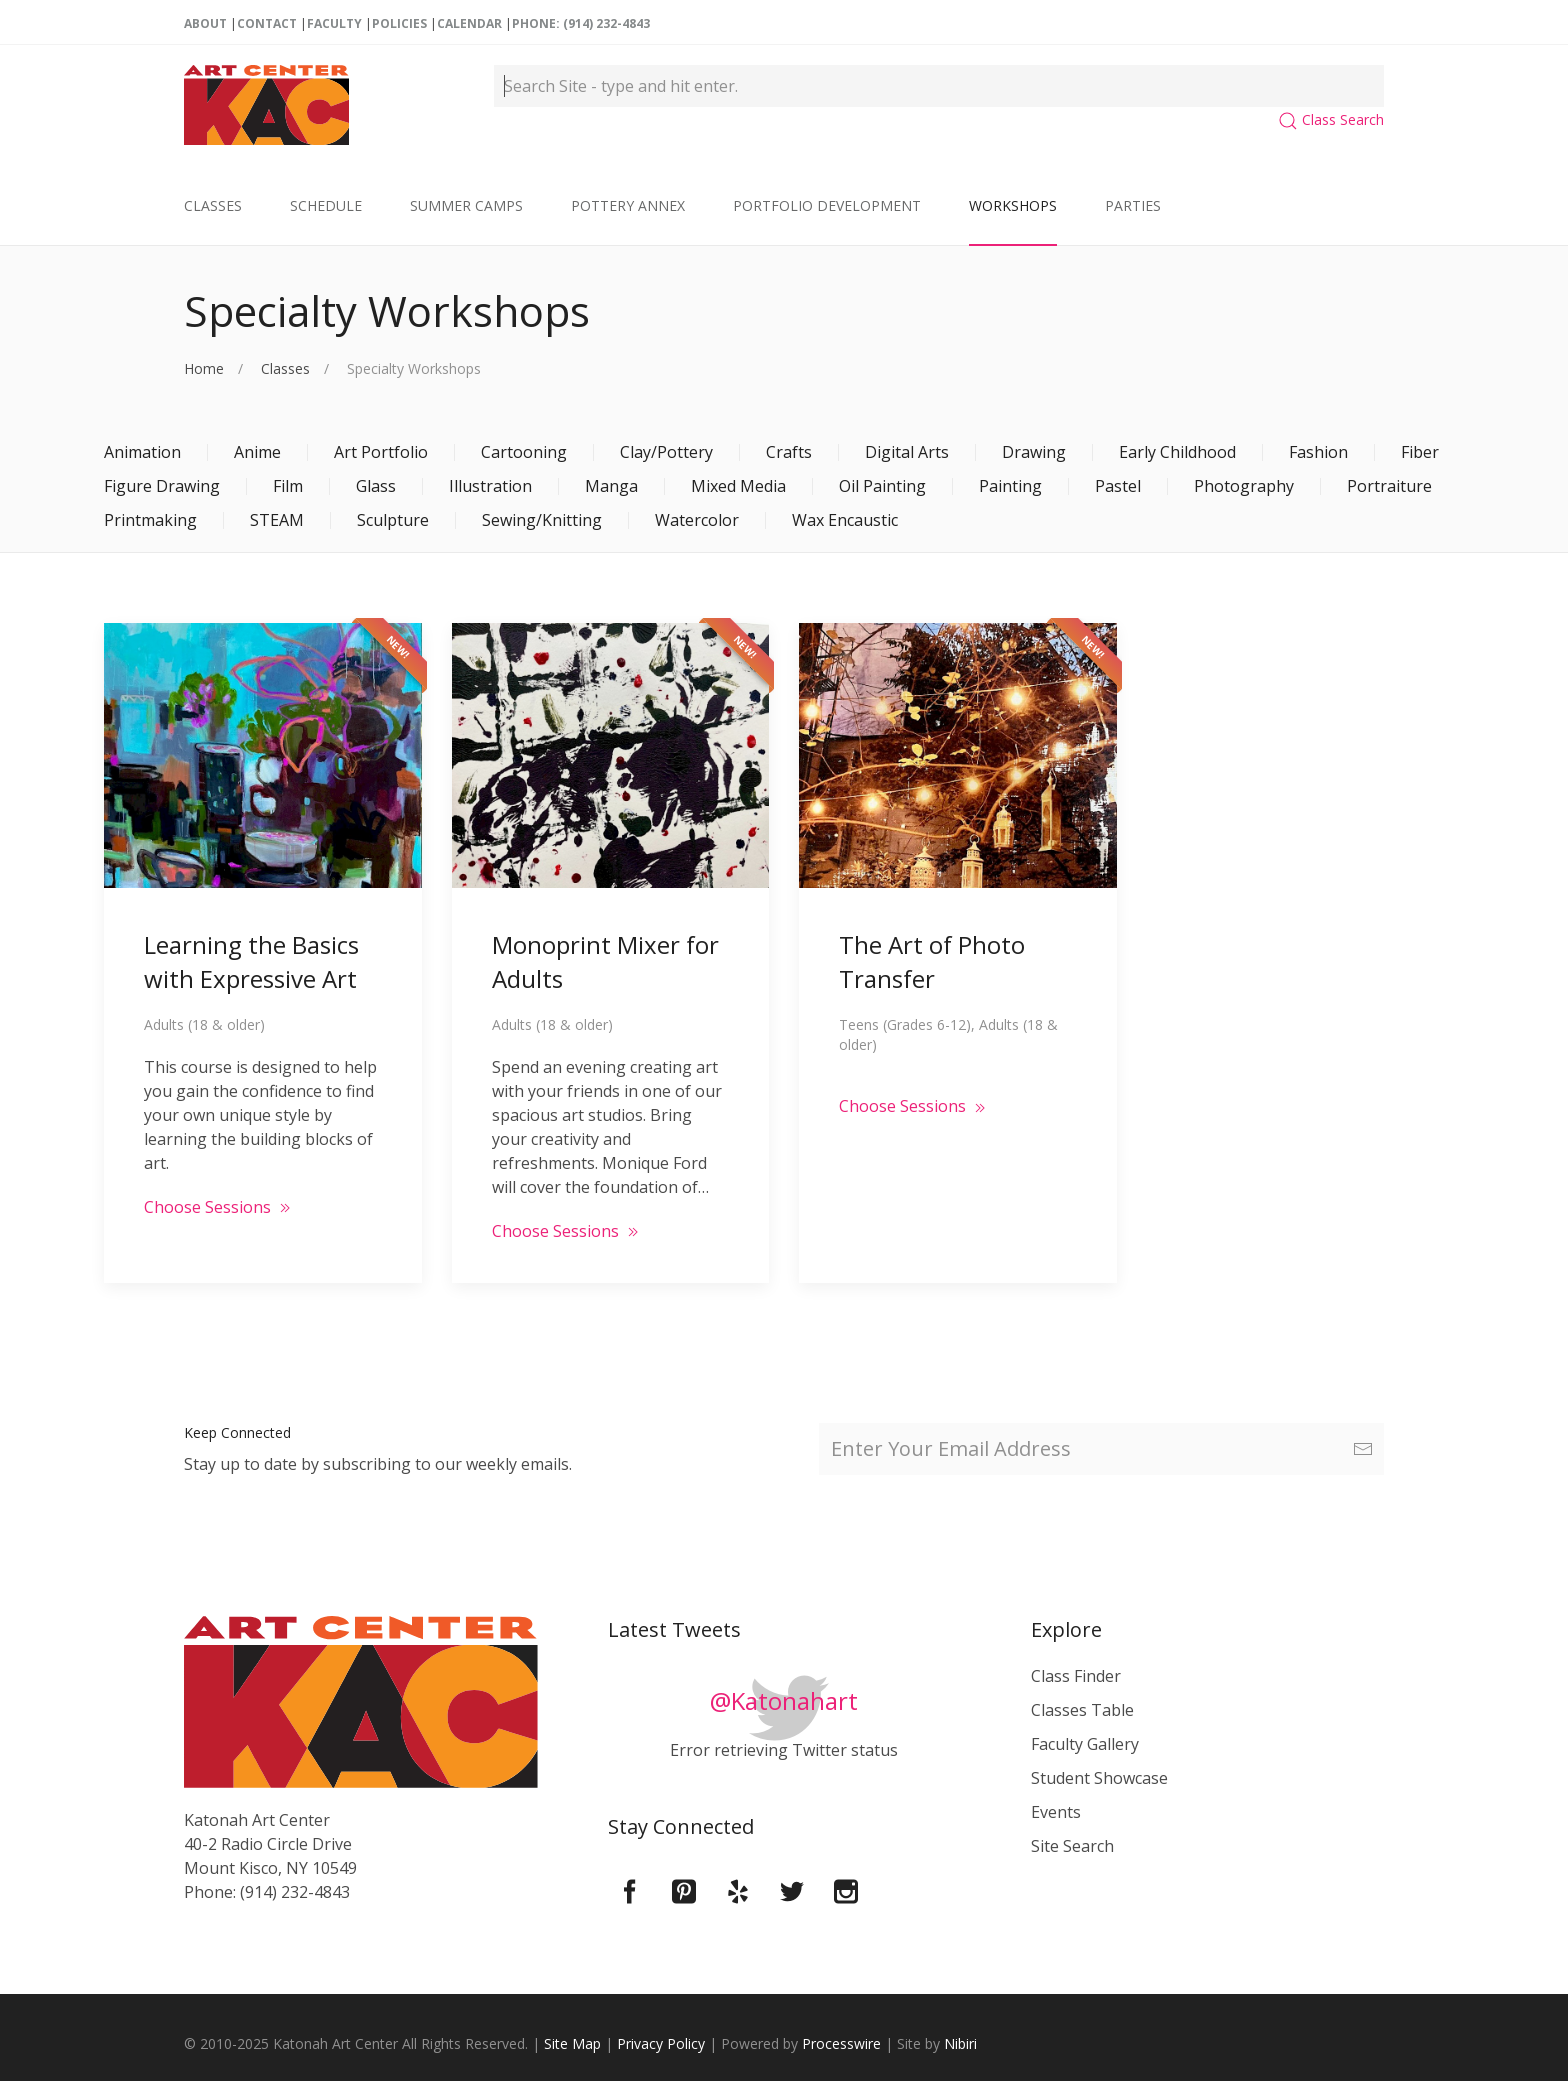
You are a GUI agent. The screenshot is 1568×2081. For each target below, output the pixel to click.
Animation (142, 452)
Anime (257, 452)
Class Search (1331, 119)
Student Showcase (1099, 1778)
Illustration (490, 486)
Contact (267, 23)
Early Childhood (1177, 452)
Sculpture (393, 520)
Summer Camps (466, 205)
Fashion (1318, 452)
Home (204, 368)
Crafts (789, 452)
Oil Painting (882, 486)
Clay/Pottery (666, 452)
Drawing (1034, 452)
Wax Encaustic (845, 520)
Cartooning (524, 452)
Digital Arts (907, 452)
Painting (1010, 486)
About (205, 23)
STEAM (277, 520)
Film (288, 486)
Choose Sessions (219, 1207)
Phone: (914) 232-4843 (581, 23)
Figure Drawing (162, 486)
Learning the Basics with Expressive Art (251, 961)
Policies (399, 23)
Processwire (841, 2043)
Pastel (1118, 486)
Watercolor (697, 520)
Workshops (1013, 205)
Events (1056, 1812)
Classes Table (1082, 1710)
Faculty (334, 23)
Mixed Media (738, 486)
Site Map (572, 2043)
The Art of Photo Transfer (932, 961)
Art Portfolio (381, 452)
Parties (1133, 205)
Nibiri (960, 2043)
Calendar (469, 23)
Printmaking (150, 520)
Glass (376, 486)
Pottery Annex (628, 205)
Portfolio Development (827, 205)
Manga (611, 486)
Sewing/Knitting (542, 520)
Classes (213, 205)
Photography (1244, 486)
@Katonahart (784, 1700)
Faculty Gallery (1085, 1744)
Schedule (326, 205)
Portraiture (1389, 486)
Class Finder (1076, 1676)
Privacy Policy (661, 2043)
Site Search (1072, 1846)
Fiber (1420, 452)
